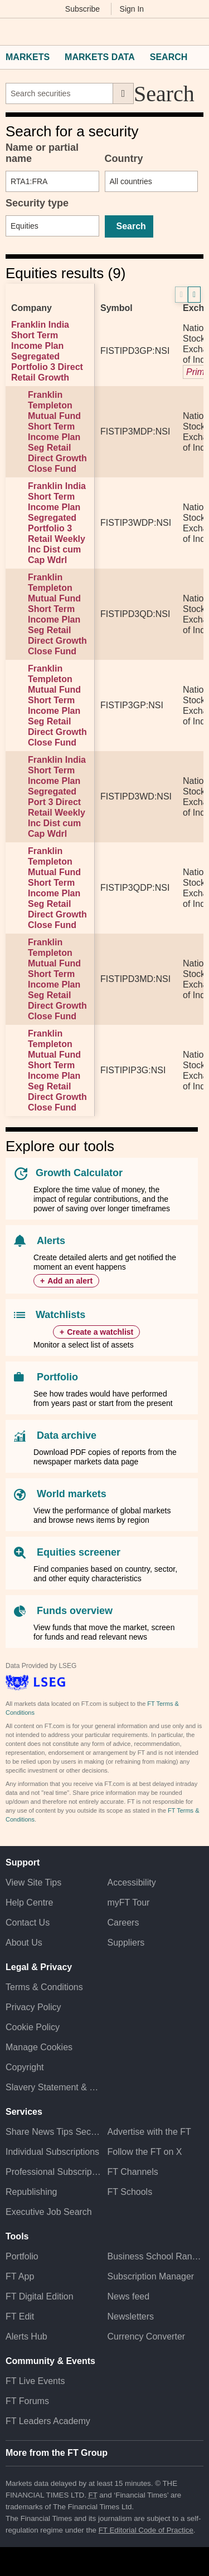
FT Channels (133, 2172)
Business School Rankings (156, 2256)
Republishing (31, 2192)
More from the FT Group (57, 2452)
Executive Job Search (49, 2212)
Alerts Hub (26, 2336)
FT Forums (27, 2401)
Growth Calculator (79, 1172)
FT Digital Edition (40, 2296)
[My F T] (193, 32)
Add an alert (70, 1280)
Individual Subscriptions (52, 2151)
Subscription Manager (151, 2276)
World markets (71, 1493)
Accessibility (132, 1882)
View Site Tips (33, 1882)
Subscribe (82, 8)
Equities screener (78, 1552)
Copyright (24, 2067)
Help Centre (29, 1902)
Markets (28, 57)
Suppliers (126, 1942)
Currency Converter (147, 2336)
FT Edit (20, 2316)
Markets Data (100, 57)
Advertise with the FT (149, 2131)
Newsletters (131, 2316)
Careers (123, 1922)
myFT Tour (129, 1902)
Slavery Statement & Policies (54, 2087)
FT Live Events (35, 2381)
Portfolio (57, 1377)
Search (169, 57)
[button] (11, 32)
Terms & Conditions (44, 1987)
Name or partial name (42, 153)
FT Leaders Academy (48, 2421)
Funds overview (75, 1610)
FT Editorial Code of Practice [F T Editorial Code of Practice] (146, 2530)
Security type (37, 203)
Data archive (66, 1435)
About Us (24, 1942)
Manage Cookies (39, 2047)
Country (124, 158)
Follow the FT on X (145, 2151)
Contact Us (28, 1922)
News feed (129, 2296)
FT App (20, 2276)
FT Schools (130, 2192)
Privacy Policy (33, 2007)
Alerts (51, 1240)
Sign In (132, 8)
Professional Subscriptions (54, 2172)
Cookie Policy (33, 2027)
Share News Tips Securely (54, 2131)
